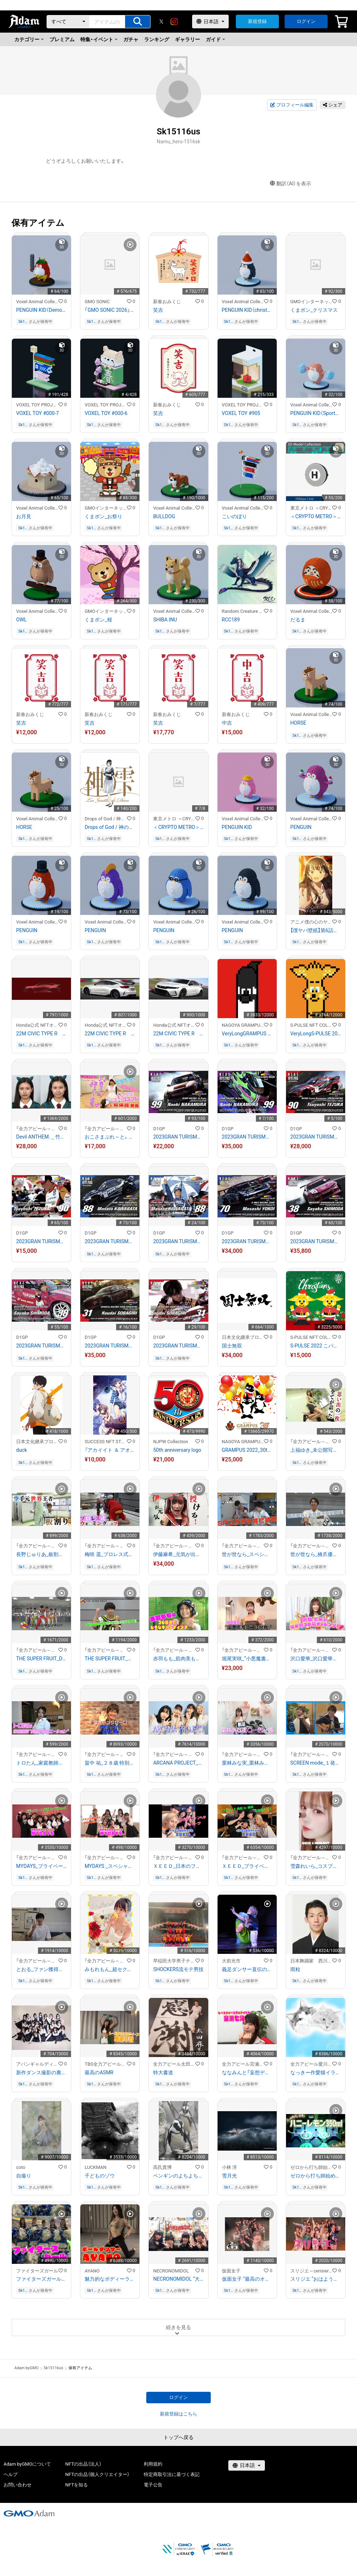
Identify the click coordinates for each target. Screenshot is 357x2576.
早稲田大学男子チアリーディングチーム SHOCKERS (174, 1961)
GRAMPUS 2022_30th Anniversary (247, 1450)
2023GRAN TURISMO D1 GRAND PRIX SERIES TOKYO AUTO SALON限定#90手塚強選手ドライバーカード (41, 1241)
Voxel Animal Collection (37, 301)
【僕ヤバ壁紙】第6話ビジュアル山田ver (315, 930)
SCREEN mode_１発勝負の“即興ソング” (315, 1763)
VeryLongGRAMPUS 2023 (247, 1033)
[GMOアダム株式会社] (29, 2513)
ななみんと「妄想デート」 (247, 2072)
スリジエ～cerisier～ (311, 2271)
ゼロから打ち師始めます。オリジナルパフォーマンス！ (315, 2176)
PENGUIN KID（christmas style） (247, 310)
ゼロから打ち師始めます (311, 2167)
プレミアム (62, 39)
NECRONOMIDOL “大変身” (178, 2279)
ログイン (306, 21)
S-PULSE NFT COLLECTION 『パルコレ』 (311, 1025)
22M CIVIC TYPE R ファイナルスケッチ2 (110, 1033)
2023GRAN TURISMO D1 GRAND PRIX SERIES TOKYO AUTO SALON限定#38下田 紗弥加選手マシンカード (315, 1241)
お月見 (23, 516)
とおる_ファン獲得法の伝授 (41, 1969)
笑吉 (158, 310)
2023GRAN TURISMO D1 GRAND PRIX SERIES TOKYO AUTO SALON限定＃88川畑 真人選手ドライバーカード (178, 1241)
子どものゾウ (100, 2176)
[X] (161, 21)
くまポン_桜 (98, 619)
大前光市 (231, 1961)
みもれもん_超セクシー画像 (110, 1969)
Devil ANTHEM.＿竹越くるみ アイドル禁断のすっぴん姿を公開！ (41, 1137)
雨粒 (295, 1969)
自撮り (23, 2176)
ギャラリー (187, 39)
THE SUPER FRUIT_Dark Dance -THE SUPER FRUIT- (41, 1658)
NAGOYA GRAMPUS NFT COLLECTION (243, 1025)
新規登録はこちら (178, 2414)
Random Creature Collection (243, 611)
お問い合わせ (18, 2484)
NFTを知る (76, 2484)
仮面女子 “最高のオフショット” (247, 2279)
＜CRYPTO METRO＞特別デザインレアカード (178, 827)
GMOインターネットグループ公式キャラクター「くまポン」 (311, 301)
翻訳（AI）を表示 (290, 183)
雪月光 (229, 2176)
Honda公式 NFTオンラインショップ (37, 1025)
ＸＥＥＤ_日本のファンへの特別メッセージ (178, 1866)
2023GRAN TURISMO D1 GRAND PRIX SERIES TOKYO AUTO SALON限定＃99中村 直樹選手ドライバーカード (247, 1137)
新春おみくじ (167, 301)
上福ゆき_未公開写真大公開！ (315, 1450)
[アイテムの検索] (138, 21)
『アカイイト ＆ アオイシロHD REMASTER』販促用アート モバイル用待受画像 (110, 1450)
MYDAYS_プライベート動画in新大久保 (41, 1866)
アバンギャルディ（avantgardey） (37, 2064)
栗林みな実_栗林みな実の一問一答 (247, 1763)
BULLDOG (164, 516)
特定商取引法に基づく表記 (172, 2474)
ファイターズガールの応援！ (41, 2279)
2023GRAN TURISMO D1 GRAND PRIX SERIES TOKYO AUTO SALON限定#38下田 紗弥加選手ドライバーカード (41, 1346)
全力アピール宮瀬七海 (243, 2064)
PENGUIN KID (237, 827)
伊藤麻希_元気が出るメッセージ (178, 1554)
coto (20, 2167)
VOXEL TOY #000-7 (37, 413)
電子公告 (153, 2484)
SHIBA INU (165, 619)
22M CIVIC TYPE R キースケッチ (41, 1033)
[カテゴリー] (68, 21)
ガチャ (130, 39)
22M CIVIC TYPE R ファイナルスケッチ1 (178, 1033)
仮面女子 (231, 2271)
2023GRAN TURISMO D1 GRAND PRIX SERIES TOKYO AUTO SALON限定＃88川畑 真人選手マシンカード (110, 1241)
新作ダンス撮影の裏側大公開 (41, 2072)
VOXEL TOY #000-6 (106, 413)
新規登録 (257, 21)
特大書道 (163, 2072)
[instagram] (174, 21)
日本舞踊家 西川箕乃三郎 (311, 1961)
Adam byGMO (26, 2368)
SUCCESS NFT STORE (106, 1441)
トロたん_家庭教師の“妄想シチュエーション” (41, 1763)
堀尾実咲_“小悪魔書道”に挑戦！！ (247, 1658)
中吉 (227, 723)
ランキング (156, 39)
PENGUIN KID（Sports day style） (315, 413)
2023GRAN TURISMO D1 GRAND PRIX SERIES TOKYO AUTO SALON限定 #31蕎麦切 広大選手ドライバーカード (178, 1346)
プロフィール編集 (291, 105)
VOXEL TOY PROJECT (37, 404)
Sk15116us (22, 322)
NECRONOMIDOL (171, 2271)
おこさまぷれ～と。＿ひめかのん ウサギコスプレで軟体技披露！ (110, 1137)
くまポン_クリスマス (314, 310)
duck (21, 1450)
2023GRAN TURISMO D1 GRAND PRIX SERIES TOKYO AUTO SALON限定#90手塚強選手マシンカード (315, 1137)
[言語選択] (210, 21)
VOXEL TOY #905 (241, 413)
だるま (297, 619)
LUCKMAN (95, 2167)
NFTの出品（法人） (83, 2464)
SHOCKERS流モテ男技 (178, 1969)
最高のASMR (99, 2072)
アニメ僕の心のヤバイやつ (311, 922)
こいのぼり (234, 516)
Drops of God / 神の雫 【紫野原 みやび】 (110, 827)
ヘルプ (11, 2474)
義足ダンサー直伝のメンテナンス (247, 1969)
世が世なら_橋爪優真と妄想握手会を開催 (315, 1554)
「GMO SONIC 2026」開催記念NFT (110, 310)
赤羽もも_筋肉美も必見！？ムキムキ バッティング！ (178, 1658)
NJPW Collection (170, 1441)
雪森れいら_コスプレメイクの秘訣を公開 (315, 1866)
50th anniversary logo (177, 1450)
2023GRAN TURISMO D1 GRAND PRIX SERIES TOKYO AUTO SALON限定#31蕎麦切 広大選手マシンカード (110, 1346)
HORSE (298, 723)
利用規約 (153, 2464)
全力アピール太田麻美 (174, 2064)
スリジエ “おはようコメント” (315, 2279)
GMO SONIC (97, 301)
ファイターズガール (37, 2271)
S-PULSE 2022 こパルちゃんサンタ (315, 1346)
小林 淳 (229, 2167)
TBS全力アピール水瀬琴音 (106, 2064)
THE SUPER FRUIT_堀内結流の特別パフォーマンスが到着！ (110, 1658)
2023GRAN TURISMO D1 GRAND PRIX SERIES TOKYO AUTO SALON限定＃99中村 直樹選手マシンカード (178, 1137)
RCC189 (231, 619)
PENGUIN (300, 827)
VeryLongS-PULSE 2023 (315, 1033)
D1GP (159, 1128)
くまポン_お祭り (103, 516)
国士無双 (232, 1346)
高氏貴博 (162, 2167)
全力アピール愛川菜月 (311, 2064)
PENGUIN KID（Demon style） (41, 310)
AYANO (92, 2271)
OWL (21, 619)
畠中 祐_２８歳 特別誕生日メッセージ (110, 1763)
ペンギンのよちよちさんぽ (178, 2176)
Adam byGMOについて (27, 2464)
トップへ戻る (178, 2437)
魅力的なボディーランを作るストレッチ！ (110, 2279)
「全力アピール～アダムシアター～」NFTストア (37, 1128)
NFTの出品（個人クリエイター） (97, 2474)
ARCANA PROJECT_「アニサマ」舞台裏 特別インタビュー (178, 1763)
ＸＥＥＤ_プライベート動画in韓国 (247, 1866)
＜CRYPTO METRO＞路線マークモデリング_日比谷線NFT (315, 516)
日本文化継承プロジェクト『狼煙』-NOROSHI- (243, 1337)
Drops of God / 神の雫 (106, 818)
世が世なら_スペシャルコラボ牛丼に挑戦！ (247, 1554)
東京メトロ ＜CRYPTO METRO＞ (311, 508)
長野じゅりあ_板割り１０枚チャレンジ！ (41, 1554)
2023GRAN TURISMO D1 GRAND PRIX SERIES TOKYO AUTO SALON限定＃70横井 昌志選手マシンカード (247, 1241)
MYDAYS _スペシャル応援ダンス (110, 1866)
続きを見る (178, 2327)
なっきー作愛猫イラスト (315, 2072)
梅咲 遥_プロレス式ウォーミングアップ (110, 1554)
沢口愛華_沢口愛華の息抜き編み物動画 (315, 1658)
